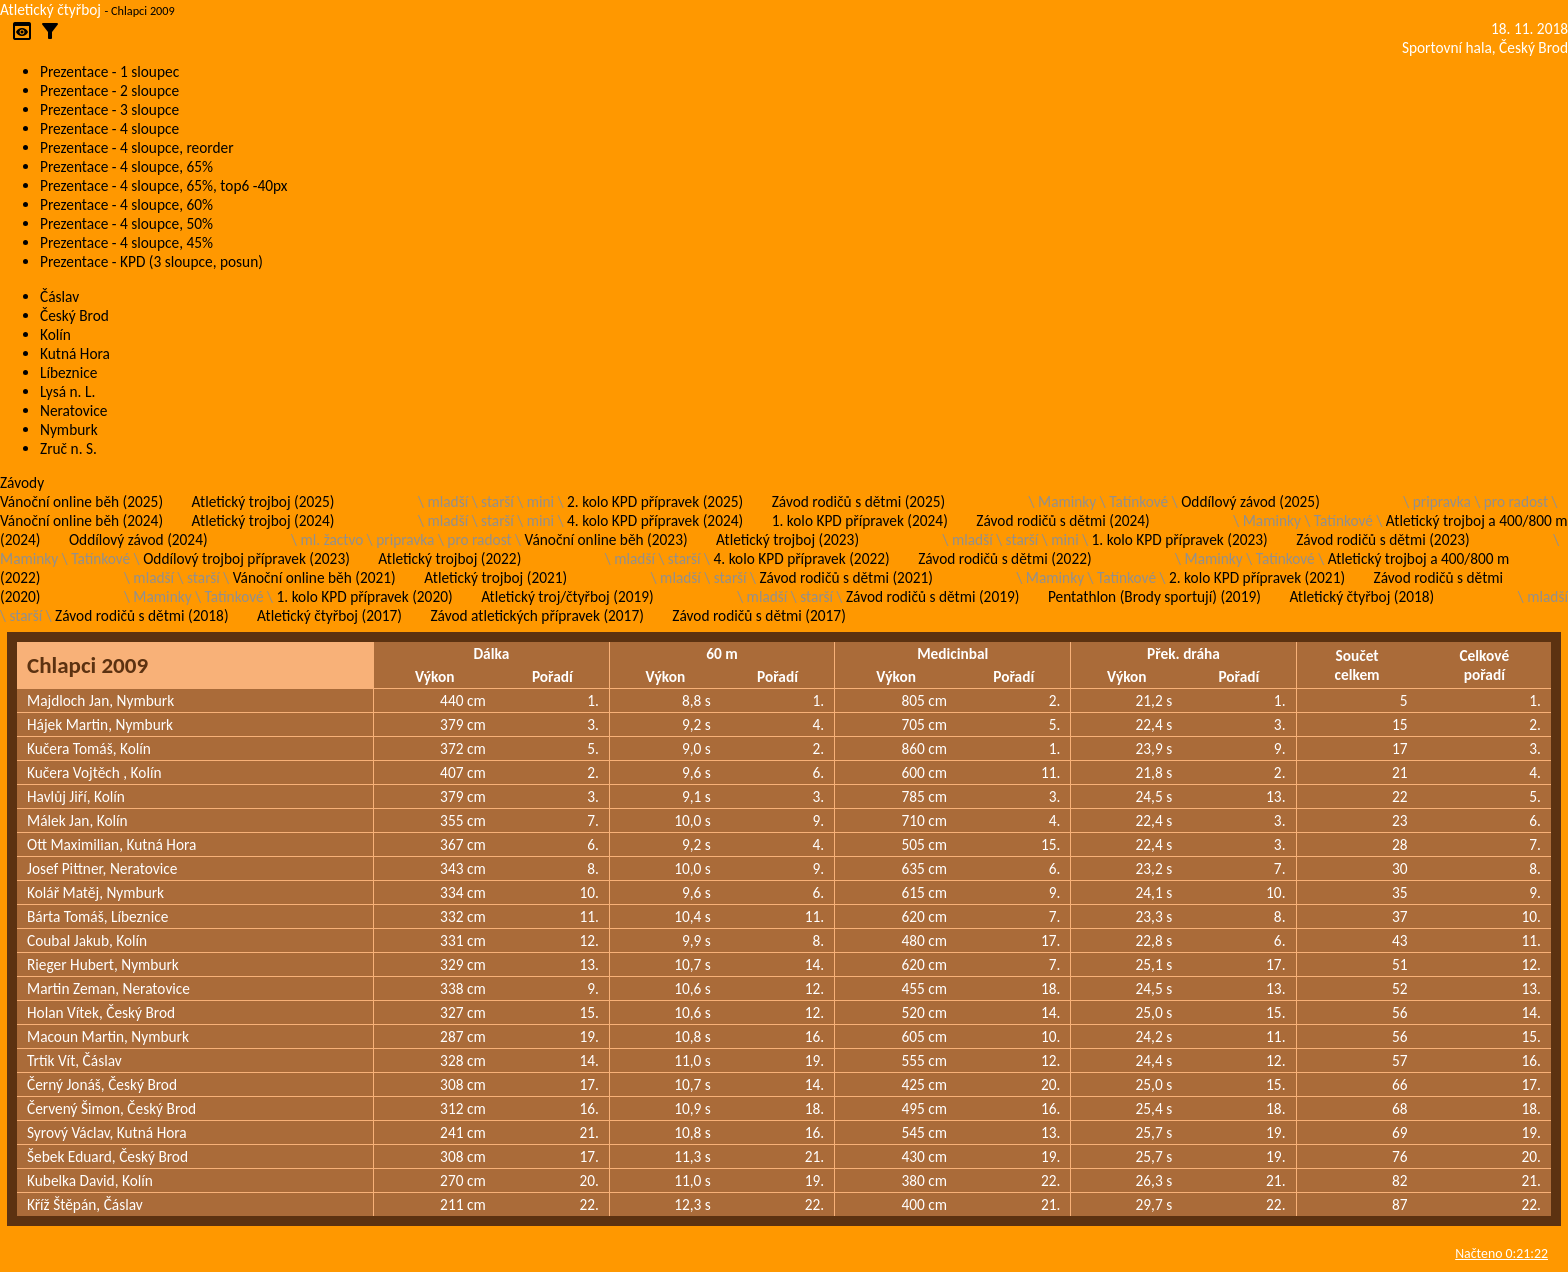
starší (497, 501)
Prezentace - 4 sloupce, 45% (126, 242)
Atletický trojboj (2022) (449, 558)
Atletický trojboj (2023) (787, 539)
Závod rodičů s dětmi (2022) (1004, 558)
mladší (447, 501)
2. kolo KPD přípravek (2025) (655, 501)
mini (540, 501)
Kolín (55, 334)
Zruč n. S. (68, 448)
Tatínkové (1138, 501)
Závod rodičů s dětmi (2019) (932, 596)
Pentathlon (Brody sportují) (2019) (1154, 596)
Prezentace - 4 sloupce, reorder (137, 147)
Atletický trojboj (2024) (263, 520)
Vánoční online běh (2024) (81, 520)
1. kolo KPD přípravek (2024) (860, 520)
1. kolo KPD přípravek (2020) (365, 596)
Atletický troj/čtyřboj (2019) (567, 596)
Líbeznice (68, 372)
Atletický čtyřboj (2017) (329, 615)
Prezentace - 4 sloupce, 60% (126, 204)
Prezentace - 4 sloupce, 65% (126, 166)
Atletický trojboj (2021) (495, 577)
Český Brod (74, 315)
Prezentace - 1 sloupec (109, 71)
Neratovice (73, 410)
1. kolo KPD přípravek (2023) (1180, 539)
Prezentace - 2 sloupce (109, 90)
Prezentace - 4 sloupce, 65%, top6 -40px (163, 185)
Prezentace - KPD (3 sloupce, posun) (151, 261)
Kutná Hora (75, 353)
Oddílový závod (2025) (1250, 501)
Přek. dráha (1183, 653)
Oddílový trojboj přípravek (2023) (246, 558)
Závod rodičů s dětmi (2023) (1382, 539)
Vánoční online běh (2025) (81, 501)
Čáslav (59, 296)
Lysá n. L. (67, 391)
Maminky (1067, 501)
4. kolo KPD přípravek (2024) (655, 520)
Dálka (491, 653)
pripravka (1442, 501)
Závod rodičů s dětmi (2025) (858, 501)
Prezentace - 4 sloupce (109, 128)
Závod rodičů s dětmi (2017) (758, 615)
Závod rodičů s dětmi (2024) (1062, 520)
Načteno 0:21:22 (1501, 1253)
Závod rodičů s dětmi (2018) (141, 615)
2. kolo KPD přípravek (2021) (1257, 577)
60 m (722, 653)
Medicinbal (952, 653)
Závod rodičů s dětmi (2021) (845, 577)
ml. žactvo (332, 539)
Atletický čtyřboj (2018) (1361, 596)
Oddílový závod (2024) (138, 539)
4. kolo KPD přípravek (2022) (802, 558)
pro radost (1516, 501)
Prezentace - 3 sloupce (109, 109)
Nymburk (69, 429)
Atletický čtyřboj (50, 9)
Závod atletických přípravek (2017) (536, 615)
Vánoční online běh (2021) (314, 577)
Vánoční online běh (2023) (606, 539)
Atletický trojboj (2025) (263, 501)
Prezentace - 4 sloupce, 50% (126, 223)
